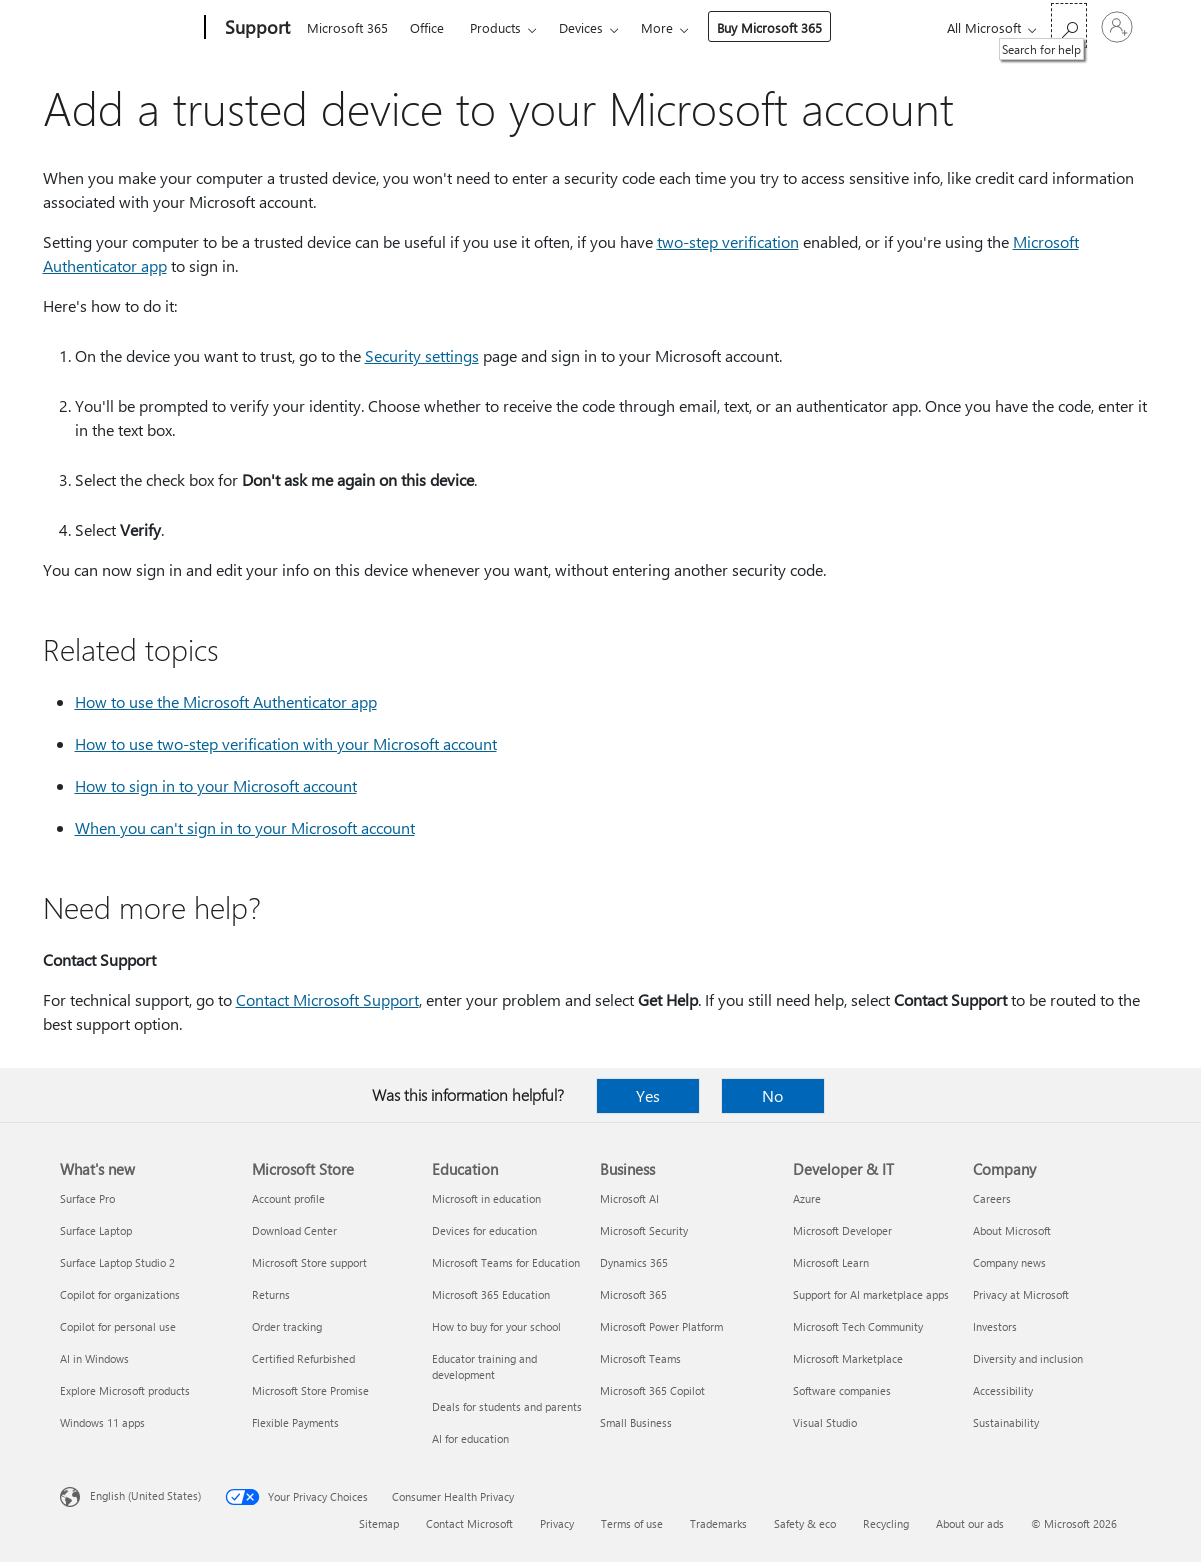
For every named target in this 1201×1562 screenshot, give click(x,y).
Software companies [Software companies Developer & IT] (842, 1390)
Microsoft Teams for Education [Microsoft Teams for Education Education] (506, 1262)
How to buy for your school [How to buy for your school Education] (496, 1326)
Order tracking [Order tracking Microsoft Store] (287, 1326)
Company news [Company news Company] (1009, 1262)
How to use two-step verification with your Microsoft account (286, 743)
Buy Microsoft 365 (769, 27)
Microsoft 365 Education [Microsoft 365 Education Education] (491, 1294)
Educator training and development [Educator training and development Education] (484, 1366)
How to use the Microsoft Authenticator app (226, 701)
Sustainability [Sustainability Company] (1006, 1422)
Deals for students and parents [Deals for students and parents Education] (507, 1406)
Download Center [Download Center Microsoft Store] (294, 1230)
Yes (648, 1095)
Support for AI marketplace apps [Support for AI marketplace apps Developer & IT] (871, 1294)
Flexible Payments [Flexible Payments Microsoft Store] (295, 1422)
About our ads (970, 1523)
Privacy (557, 1523)
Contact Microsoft (469, 1523)
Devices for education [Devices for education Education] (484, 1230)
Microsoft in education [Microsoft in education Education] (486, 1198)
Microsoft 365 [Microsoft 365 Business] (633, 1294)
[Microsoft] (128, 28)
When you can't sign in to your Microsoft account (245, 827)
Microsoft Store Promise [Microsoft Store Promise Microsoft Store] (310, 1390)
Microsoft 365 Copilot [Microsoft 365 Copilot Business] (652, 1390)
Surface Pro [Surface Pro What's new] (87, 1198)
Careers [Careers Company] (992, 1198)
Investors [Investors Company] (995, 1326)
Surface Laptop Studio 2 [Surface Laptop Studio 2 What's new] (117, 1262)
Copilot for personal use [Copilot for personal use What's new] (118, 1326)
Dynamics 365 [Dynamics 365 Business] (634, 1262)
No (772, 1095)
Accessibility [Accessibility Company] (1003, 1390)
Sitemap (379, 1523)
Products (495, 27)
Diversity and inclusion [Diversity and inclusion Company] (1028, 1358)
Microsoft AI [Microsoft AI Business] (629, 1198)
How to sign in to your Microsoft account (216, 785)
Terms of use (632, 1523)
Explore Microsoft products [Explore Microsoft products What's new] (125, 1390)
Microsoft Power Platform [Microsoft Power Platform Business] (661, 1326)
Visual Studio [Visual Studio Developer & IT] (825, 1422)
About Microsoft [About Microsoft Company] (1012, 1230)
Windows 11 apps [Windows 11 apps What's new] (102, 1422)
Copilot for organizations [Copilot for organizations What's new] (120, 1294)
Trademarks (718, 1523)
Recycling (886, 1523)
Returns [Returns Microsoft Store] (271, 1294)
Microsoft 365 (347, 27)
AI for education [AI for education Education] (470, 1438)
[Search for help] (1069, 25)
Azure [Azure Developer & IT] (807, 1198)
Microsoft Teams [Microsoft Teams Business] (640, 1358)
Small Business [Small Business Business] (636, 1422)
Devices (581, 27)
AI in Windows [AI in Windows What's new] (94, 1358)
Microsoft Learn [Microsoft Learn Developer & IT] (831, 1262)
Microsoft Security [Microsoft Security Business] (644, 1230)
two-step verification (728, 241)
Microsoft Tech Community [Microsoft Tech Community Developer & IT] (858, 1326)
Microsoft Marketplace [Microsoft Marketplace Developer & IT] (848, 1358)
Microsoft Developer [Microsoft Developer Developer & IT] (842, 1230)
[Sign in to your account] (1117, 27)
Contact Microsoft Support (327, 999)
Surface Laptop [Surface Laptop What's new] (96, 1230)
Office (427, 27)
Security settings (422, 355)
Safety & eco (805, 1523)
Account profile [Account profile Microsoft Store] (288, 1198)
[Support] (255, 28)
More (657, 27)
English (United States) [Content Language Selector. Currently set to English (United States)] (145, 1495)
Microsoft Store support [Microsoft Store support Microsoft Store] (309, 1262)
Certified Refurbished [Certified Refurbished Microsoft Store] (303, 1358)
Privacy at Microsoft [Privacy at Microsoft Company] (1021, 1294)
